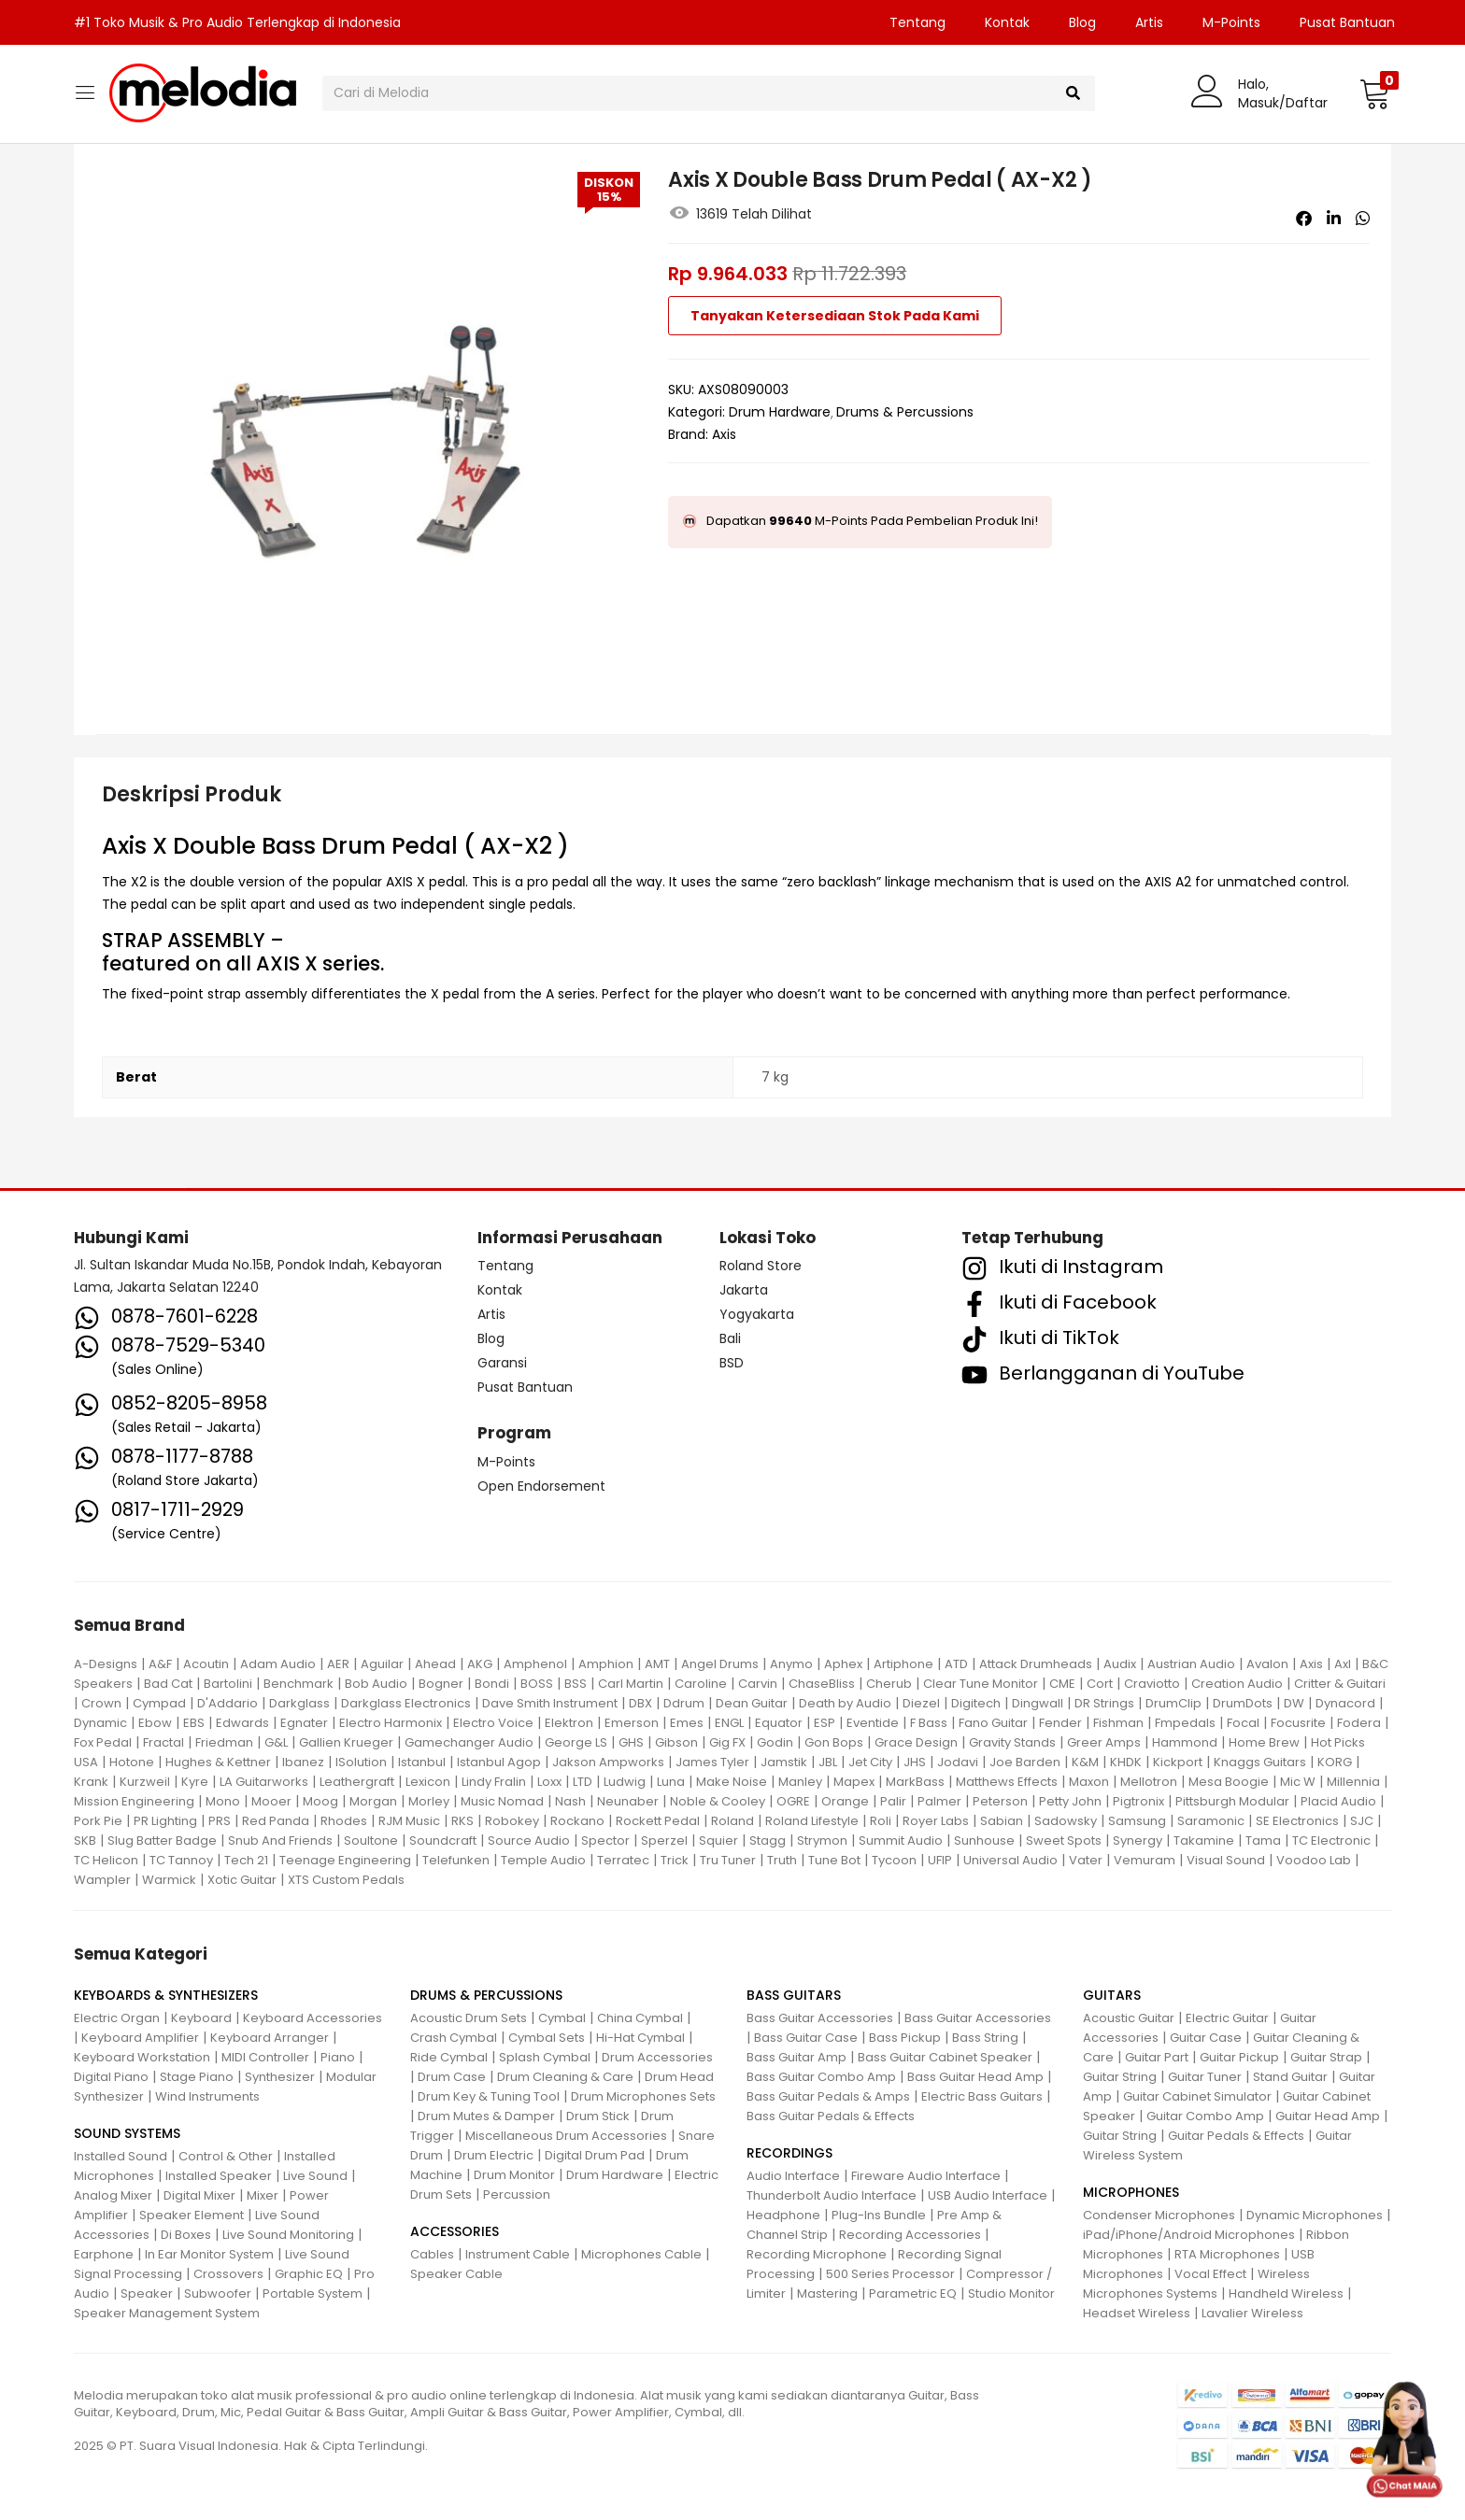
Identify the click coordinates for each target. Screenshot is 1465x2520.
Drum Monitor (514, 2175)
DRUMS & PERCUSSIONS (486, 1995)
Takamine (1203, 1840)
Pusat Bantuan (1347, 22)
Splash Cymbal (544, 2057)
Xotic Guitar (242, 1880)
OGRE (793, 1801)
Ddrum (683, 1703)
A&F (160, 1664)
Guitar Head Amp (1327, 2116)
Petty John (1070, 1801)
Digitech (976, 1703)
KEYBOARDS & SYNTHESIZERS (166, 1995)
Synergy (1137, 1840)
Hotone (131, 1762)
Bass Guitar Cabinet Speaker (945, 2057)
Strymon (822, 1840)
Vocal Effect (1210, 2274)
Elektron (569, 1723)
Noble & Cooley (717, 1801)
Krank (91, 1782)
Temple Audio (543, 1860)
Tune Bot (834, 1860)
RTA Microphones (1227, 2254)
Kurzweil (145, 1782)
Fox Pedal (103, 1742)
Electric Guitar (1227, 2018)
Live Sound (315, 2176)
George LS (576, 1742)
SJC (1361, 1821)
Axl (1342, 1664)
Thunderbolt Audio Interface (832, 2195)
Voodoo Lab (1313, 1860)
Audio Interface (793, 2176)
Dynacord (1345, 1703)
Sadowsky (1065, 1821)
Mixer (262, 2195)
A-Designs (105, 1664)
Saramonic (1211, 1821)
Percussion (516, 2194)
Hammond (1184, 1742)
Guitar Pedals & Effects (1236, 2136)
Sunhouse (984, 1840)
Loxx (549, 1782)
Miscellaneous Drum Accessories (566, 2136)
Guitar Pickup (1239, 2057)
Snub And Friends (280, 1840)
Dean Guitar (752, 1703)
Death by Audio (845, 1703)
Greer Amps (1104, 1742)
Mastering (827, 2293)
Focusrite (1298, 1723)
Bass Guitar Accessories (820, 2018)
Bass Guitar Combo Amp (821, 2077)
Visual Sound (1226, 1860)
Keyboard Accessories (312, 2018)
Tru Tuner (728, 1860)
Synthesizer (280, 2077)
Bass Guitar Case (806, 2037)
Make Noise (731, 1782)
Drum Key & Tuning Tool (489, 2096)
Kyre (194, 1782)
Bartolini (228, 1683)
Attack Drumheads (1035, 1664)
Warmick (169, 1880)
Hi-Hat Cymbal (640, 2037)
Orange (845, 1801)
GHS (631, 1742)
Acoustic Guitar (1128, 2018)
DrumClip (1173, 1703)
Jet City (870, 1762)
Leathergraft (357, 1782)
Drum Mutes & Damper (486, 2116)
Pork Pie (98, 1821)
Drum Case (452, 2077)
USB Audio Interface (987, 2195)
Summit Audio (901, 1840)
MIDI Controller (265, 2057)
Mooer (271, 1801)
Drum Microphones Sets (643, 2096)
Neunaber (628, 1801)
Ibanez (303, 1762)
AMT (657, 1664)
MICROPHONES (1131, 2192)
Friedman (224, 1742)
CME (1062, 1683)
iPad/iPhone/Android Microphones (1189, 2235)
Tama (1263, 1840)
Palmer (939, 1801)
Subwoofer (217, 2293)
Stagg (767, 1840)
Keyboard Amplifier (140, 2037)
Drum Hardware (780, 412)
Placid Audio (1338, 1801)
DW (1294, 1703)
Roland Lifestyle (812, 1821)
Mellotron (1148, 1782)
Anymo (791, 1664)
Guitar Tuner (1205, 2077)
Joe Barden (1024, 1762)
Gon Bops (833, 1742)
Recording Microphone (817, 2254)
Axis (724, 434)
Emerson (631, 1723)
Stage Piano (197, 2077)
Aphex (843, 1664)
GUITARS (1112, 1995)
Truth (782, 1860)
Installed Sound (120, 2156)
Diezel (921, 1703)
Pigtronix (1138, 1801)
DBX (640, 1703)
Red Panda (275, 1821)
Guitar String (1120, 2077)
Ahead (435, 1664)
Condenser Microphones (1159, 2215)
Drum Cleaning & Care (565, 2077)
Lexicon (427, 1782)
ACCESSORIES (454, 2231)
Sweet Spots (1064, 1840)
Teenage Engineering (345, 1860)
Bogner (441, 1683)
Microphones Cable (641, 2254)
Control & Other (225, 2156)
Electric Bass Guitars (982, 2096)
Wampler (102, 1880)
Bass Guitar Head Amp (975, 2077)
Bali (730, 1338)
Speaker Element (191, 2215)
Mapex (854, 1782)
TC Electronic (1331, 1840)
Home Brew (1264, 1742)
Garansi (502, 1362)
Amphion (605, 1664)
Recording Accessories (910, 2235)
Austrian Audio (1191, 1664)
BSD (731, 1362)
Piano (337, 2057)
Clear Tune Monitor (980, 1683)
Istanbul (422, 1762)
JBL (827, 1762)
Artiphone (903, 1664)
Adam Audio (278, 1664)
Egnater (304, 1723)
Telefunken (456, 1860)
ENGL (729, 1723)
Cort (1100, 1683)
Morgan (373, 1801)
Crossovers (228, 2274)
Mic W (1298, 1782)
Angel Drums (720, 1664)
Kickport (1177, 1762)
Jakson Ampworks (608, 1762)
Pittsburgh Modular (1232, 1801)
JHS (914, 1762)
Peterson (1000, 1801)
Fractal (163, 1742)
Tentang (917, 22)
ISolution (361, 1762)
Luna (671, 1782)
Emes (687, 1723)
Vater (1085, 1860)
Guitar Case (1206, 2037)
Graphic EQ (309, 2274)
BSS (575, 1683)
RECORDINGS (789, 2153)
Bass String (985, 2037)
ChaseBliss (822, 1683)
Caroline (701, 1683)
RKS (462, 1821)
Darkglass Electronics (406, 1703)
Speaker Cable (456, 2274)
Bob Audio (376, 1683)
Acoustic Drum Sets (468, 2018)
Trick (675, 1860)
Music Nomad (502, 1801)
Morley (428, 1801)
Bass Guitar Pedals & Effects (831, 2116)
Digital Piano (111, 2077)
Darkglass (299, 1703)
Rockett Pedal (658, 1821)
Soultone (371, 1840)
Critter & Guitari (1340, 1683)
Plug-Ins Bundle (879, 2215)
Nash (570, 1801)
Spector (605, 1840)
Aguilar (382, 1664)
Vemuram (1144, 1860)
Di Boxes (186, 2235)
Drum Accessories (657, 2057)
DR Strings (1104, 1703)
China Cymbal (640, 2018)
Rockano (577, 1821)
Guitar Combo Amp (1205, 2116)
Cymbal (562, 2018)
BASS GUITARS (794, 1995)
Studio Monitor (1011, 2293)
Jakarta (743, 1290)
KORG (1334, 1762)
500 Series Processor (890, 2274)
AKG (479, 1664)
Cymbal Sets (546, 2037)
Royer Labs (936, 1821)
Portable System (313, 2293)
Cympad (159, 1703)
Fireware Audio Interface (926, 2176)
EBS (194, 1723)
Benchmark (298, 1683)
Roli (880, 1821)
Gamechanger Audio (469, 1742)
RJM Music (409, 1821)
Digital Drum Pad (595, 2155)
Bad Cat (168, 1683)
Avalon (1267, 1664)
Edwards (242, 1723)
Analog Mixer (113, 2195)
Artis (1149, 22)
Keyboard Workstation (142, 2057)
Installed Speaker (218, 2176)
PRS (219, 1821)
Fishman (1118, 1723)
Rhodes (343, 1821)
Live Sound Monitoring (288, 2235)
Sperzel (664, 1840)
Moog (320, 1801)
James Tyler (712, 1762)
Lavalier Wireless (1252, 2313)
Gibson (676, 1742)
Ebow (155, 1723)
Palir (893, 1801)
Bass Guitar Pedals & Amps (828, 2096)
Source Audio (529, 1840)
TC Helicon (106, 1860)
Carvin (757, 1683)
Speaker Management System (167, 2313)
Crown (101, 1703)
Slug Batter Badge (162, 1840)
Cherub (889, 1683)
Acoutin (206, 1664)
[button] (1374, 93)
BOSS (536, 1683)
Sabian (1001, 1821)
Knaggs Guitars (1260, 1762)
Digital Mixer (199, 2195)
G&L (276, 1742)
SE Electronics (1297, 1821)
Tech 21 (246, 1860)
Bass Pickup (905, 2037)
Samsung (1137, 1821)
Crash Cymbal (453, 2037)
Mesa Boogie (1228, 1782)
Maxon (1089, 1782)
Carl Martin (630, 1683)
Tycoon (894, 1860)
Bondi (492, 1683)
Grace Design (916, 1742)
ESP (824, 1723)
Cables (432, 2254)
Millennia (1353, 1782)
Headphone (783, 2215)
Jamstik (784, 1762)
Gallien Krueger (346, 1742)
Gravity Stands (1012, 1742)
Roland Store (760, 1265)
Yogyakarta (756, 1314)
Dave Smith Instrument (550, 1703)
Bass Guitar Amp (796, 2057)
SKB (85, 1840)
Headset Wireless (1136, 2313)
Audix (1119, 1664)
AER (338, 1664)
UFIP (940, 1860)
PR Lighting (165, 1821)
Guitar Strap (1326, 2057)
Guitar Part (1156, 2057)
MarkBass (915, 1782)
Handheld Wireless (1286, 2293)
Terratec (623, 1860)
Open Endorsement (541, 1486)
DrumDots (1243, 1703)
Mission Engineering (134, 1801)
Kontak (1007, 22)
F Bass (928, 1723)
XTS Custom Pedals (346, 1880)
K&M (1085, 1762)
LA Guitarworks (264, 1782)
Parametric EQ (913, 2293)
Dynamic (100, 1723)
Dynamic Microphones (1314, 2215)
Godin (775, 1742)
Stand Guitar (1290, 2077)
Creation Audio (1237, 1683)
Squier (718, 1840)
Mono (223, 1801)
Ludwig (625, 1782)
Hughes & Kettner (218, 1762)
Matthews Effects (1007, 1782)
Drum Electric (493, 2155)
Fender (1060, 1723)
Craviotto (1152, 1683)
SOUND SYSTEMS (127, 2133)
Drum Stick (598, 2116)
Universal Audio (1010, 1860)
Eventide (872, 1723)
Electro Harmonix (390, 1723)
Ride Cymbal (449, 2057)
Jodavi (957, 1762)
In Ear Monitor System (209, 2254)
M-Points (1231, 22)
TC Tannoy (181, 1860)
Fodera (1359, 1723)
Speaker (147, 2293)
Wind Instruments (207, 2096)
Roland (732, 1821)
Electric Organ (117, 2018)
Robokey (512, 1821)
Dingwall (1037, 1703)
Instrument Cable (517, 2254)
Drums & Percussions (905, 412)
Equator (779, 1723)
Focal (1243, 1723)
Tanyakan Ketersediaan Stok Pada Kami (834, 315)
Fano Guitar (993, 1723)
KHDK (1126, 1762)
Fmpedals (1185, 1723)
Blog (1082, 22)
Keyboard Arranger (269, 2037)
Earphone (104, 2254)
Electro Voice (493, 1723)
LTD (582, 1782)
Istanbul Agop (499, 1762)
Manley (800, 1782)
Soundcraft (442, 1840)
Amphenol (535, 1664)
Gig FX (727, 1742)
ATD (956, 1664)
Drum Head (679, 2077)
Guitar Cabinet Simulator (1197, 2096)
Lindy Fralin (494, 1782)
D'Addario (227, 1703)
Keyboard (201, 2018)
